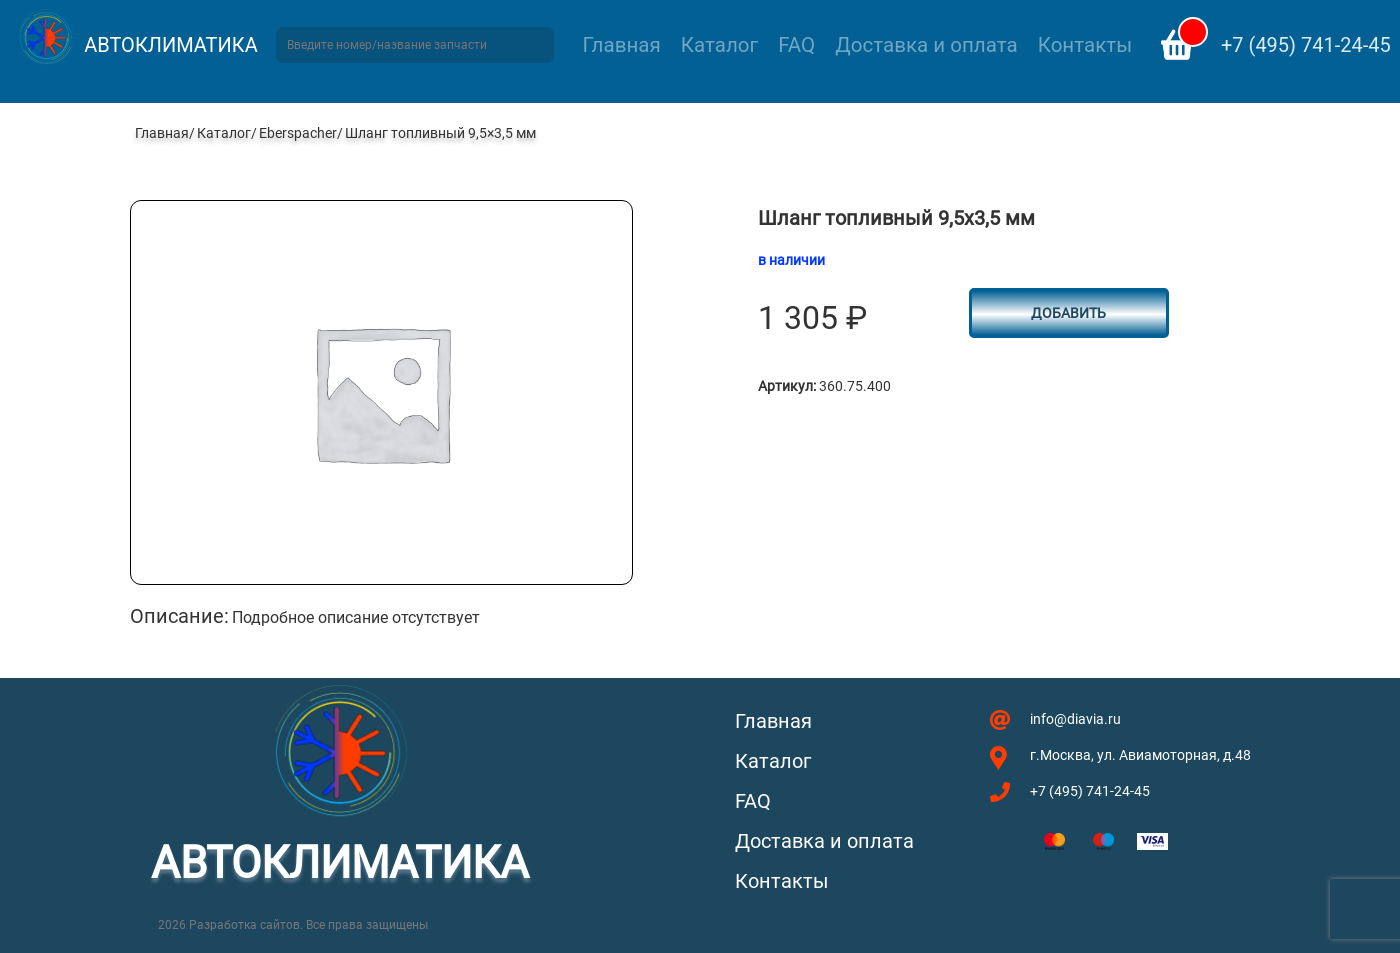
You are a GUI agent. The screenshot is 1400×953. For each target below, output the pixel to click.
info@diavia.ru (1075, 719)
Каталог (719, 45)
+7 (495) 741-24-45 (1306, 45)
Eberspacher (298, 133)
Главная (622, 45)
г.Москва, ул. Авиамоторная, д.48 (1140, 755)
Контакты (1085, 45)
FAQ (796, 45)
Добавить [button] (1068, 313)
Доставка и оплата (926, 45)
